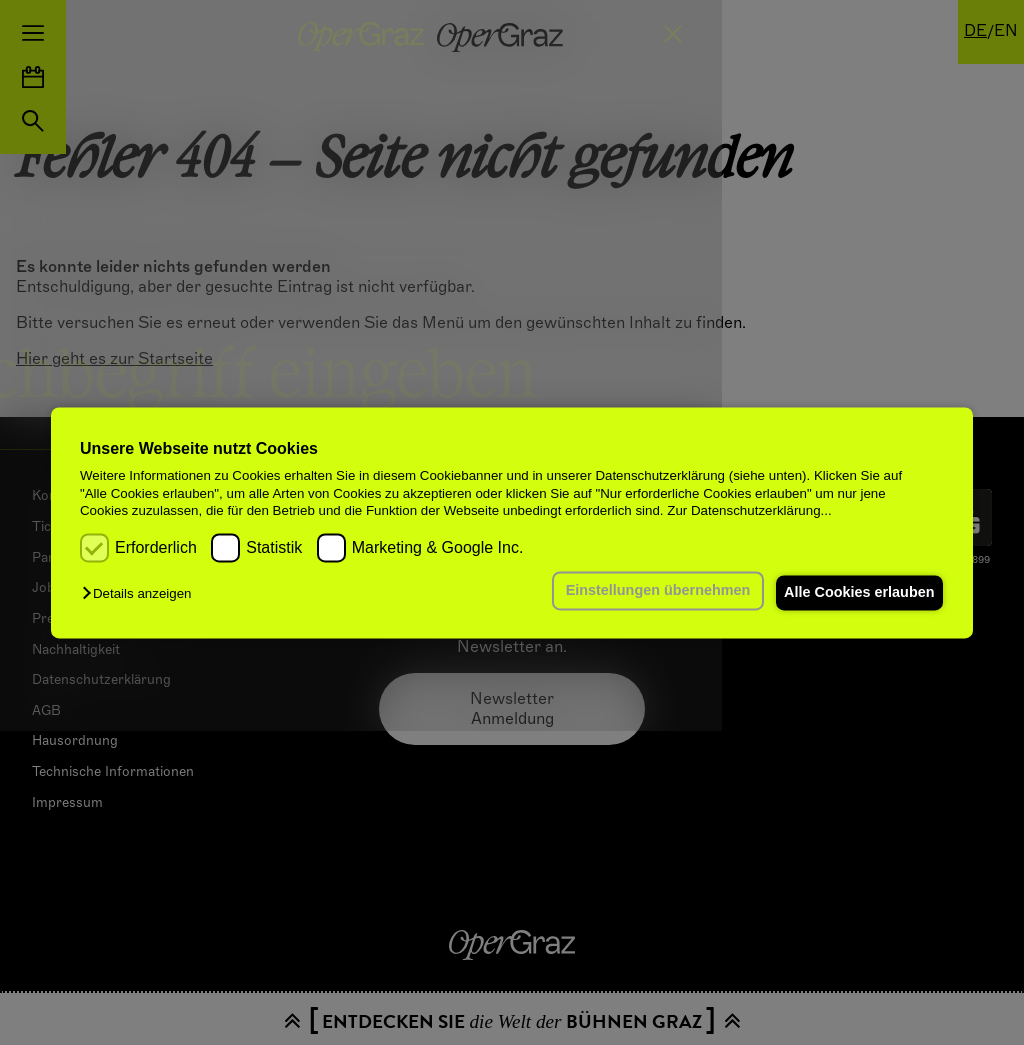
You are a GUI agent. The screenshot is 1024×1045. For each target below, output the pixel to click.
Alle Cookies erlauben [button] (855, 593)
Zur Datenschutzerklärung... (749, 510)
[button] (141, 594)
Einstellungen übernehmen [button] (646, 591)
